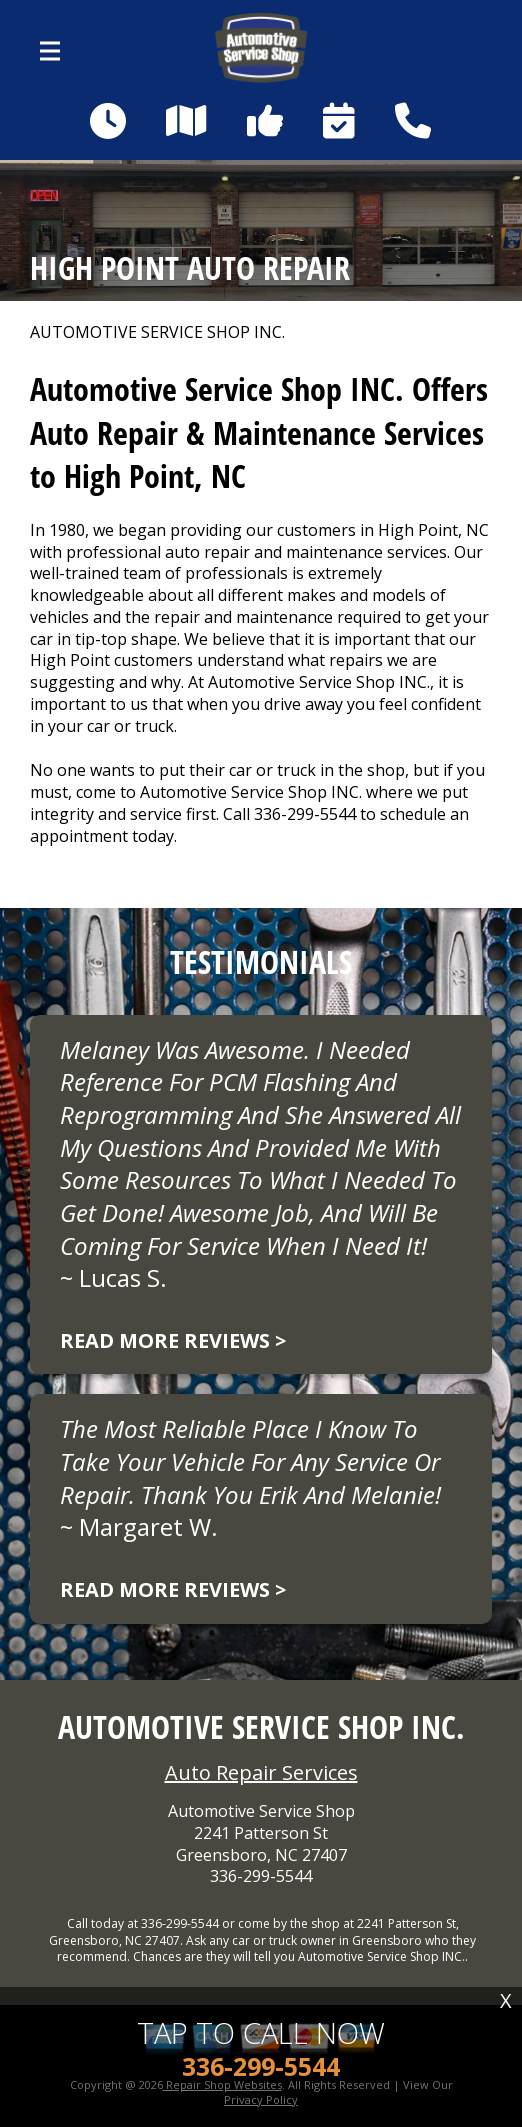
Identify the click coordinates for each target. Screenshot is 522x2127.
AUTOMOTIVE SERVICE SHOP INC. (157, 332)
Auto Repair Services (261, 1772)
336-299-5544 (305, 814)
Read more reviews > (173, 1340)
